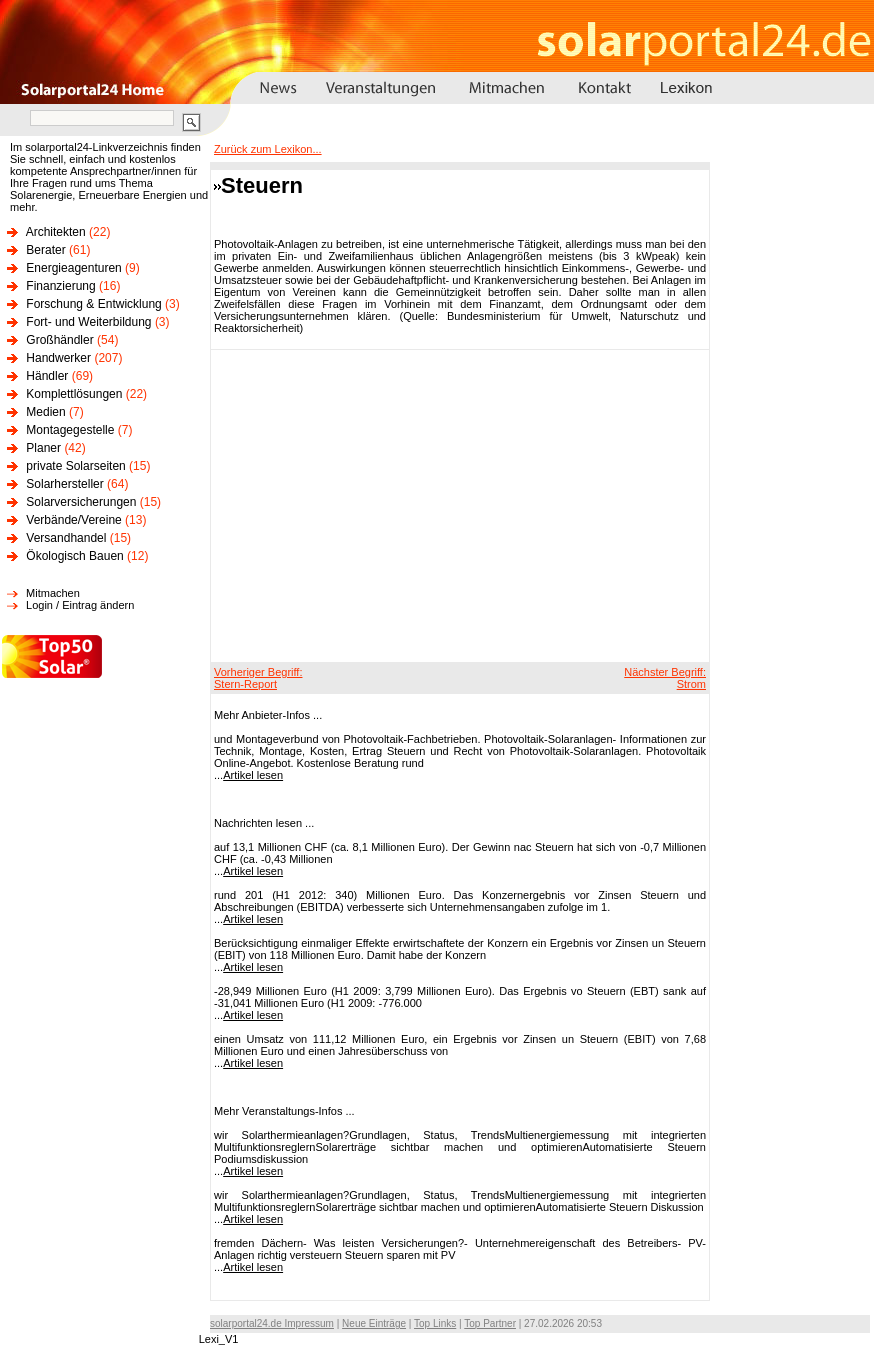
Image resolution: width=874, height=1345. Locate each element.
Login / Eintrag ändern (80, 605)
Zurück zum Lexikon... (268, 149)
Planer (43, 448)
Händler (47, 376)
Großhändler (59, 340)
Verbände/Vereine (73, 520)
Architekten (56, 232)
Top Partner (490, 1323)
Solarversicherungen (81, 502)
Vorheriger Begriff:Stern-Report (258, 678)
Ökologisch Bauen (74, 556)
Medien (45, 412)
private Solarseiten (75, 466)
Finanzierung (60, 286)
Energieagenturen (73, 268)
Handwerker (58, 358)
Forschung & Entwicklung (93, 304)
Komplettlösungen (74, 394)
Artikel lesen (253, 775)
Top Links (435, 1323)
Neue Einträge (374, 1323)
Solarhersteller (64, 484)
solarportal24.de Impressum (272, 1323)
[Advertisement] (437, 505)
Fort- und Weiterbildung (88, 322)
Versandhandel (66, 538)
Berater (45, 250)
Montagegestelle (70, 430)
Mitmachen (53, 593)
